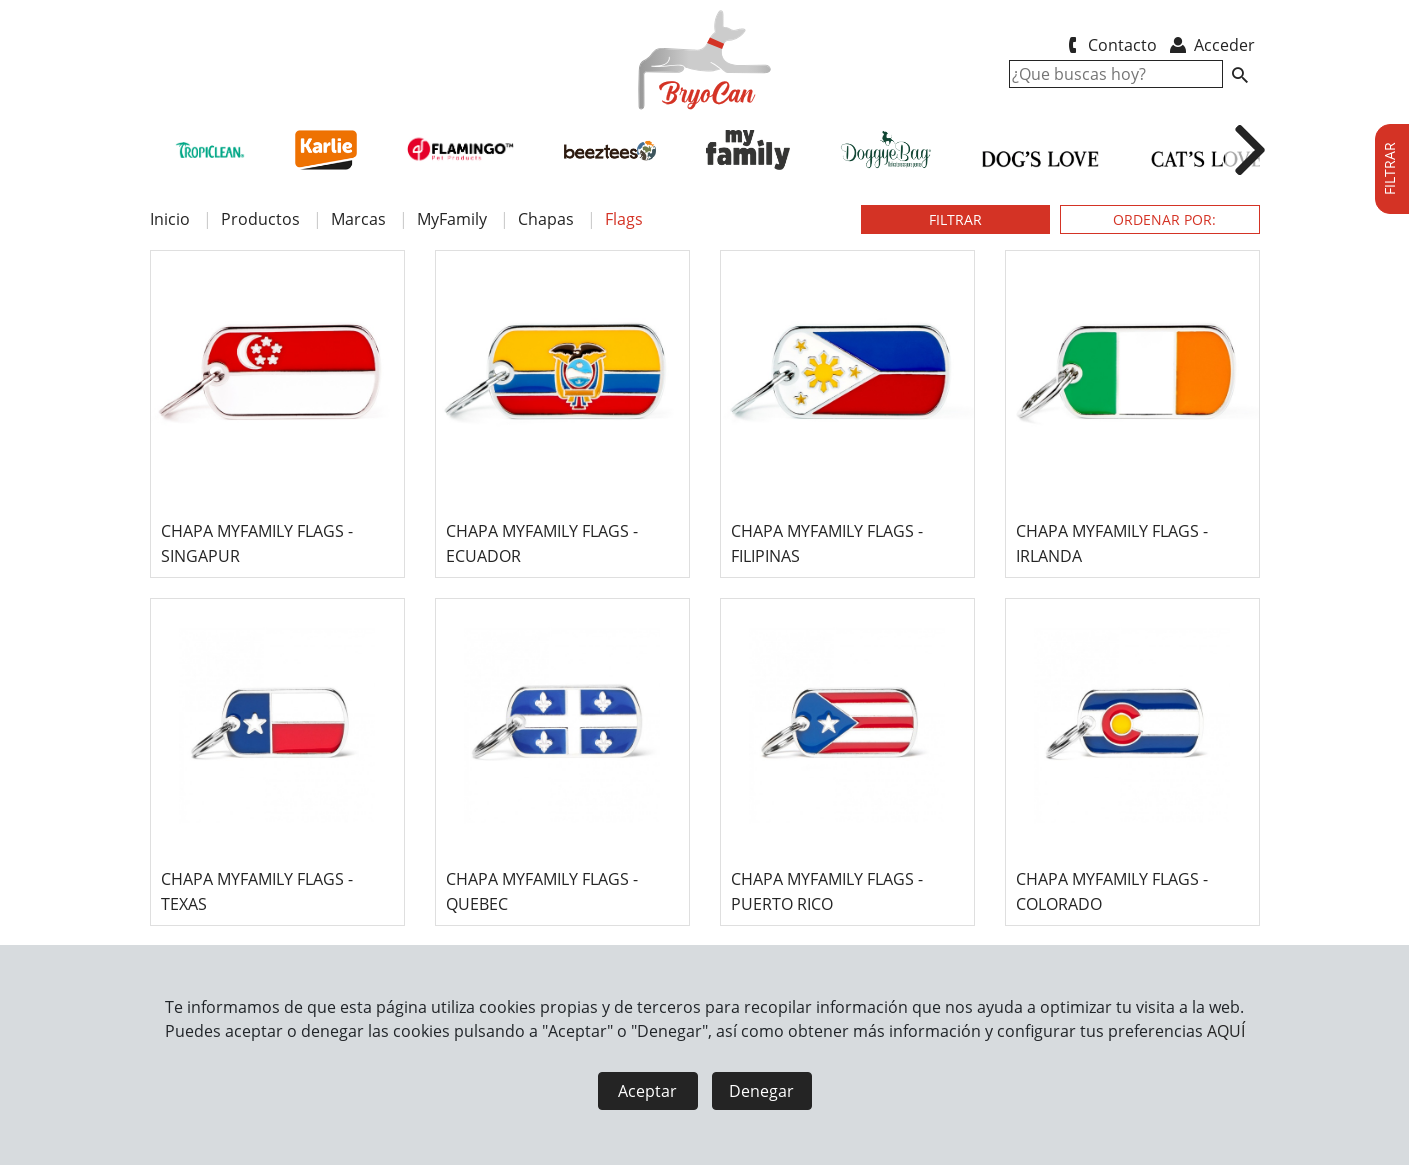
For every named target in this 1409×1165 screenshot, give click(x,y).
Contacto (1109, 45)
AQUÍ (1226, 1031)
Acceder (1210, 45)
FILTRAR (955, 219)
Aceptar (647, 1091)
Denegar (761, 1091)
